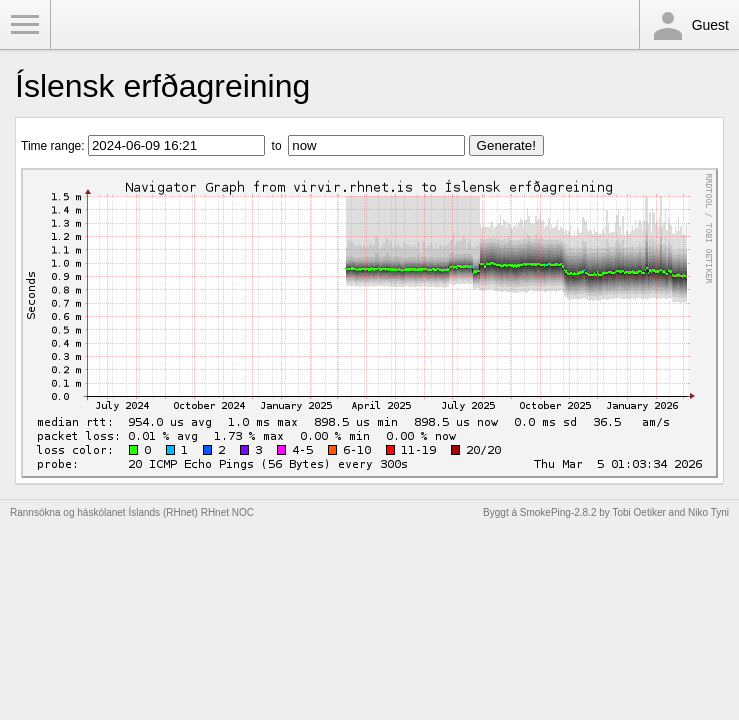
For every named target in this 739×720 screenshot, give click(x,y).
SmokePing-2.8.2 (558, 512)
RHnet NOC (227, 512)
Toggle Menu (25, 25)
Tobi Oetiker (638, 512)
